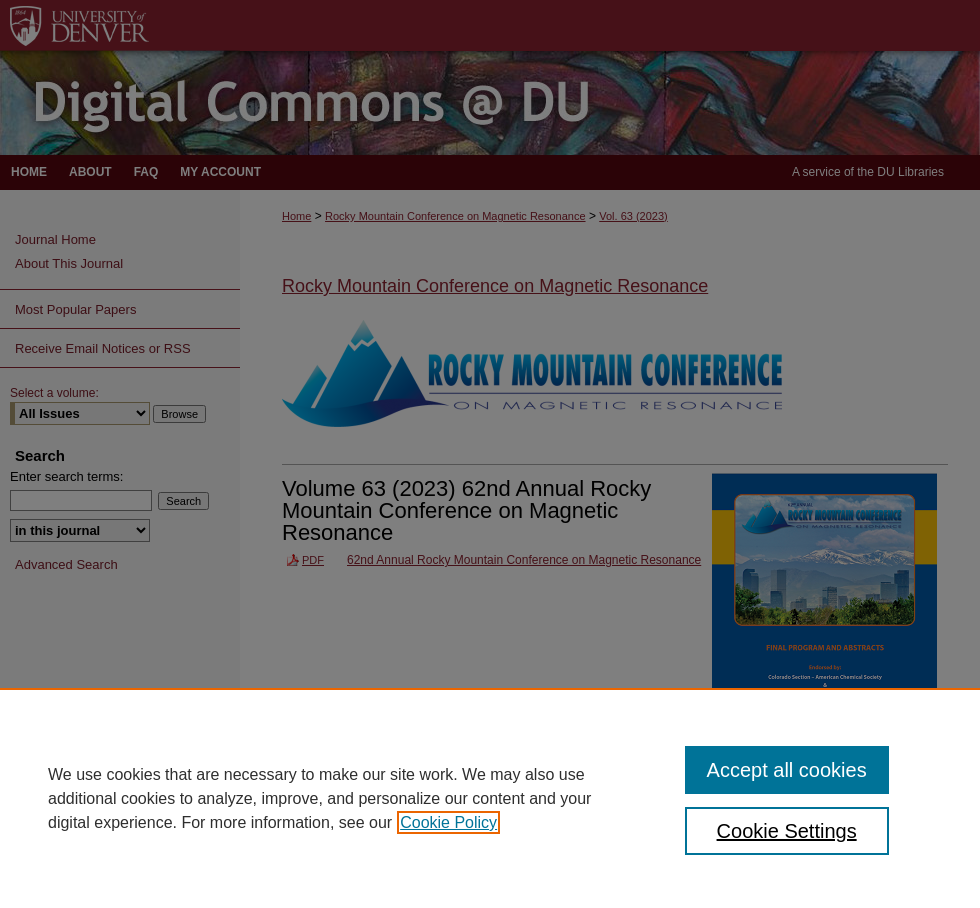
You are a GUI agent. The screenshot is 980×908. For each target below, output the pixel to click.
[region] (490, 798)
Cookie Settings (787, 831)
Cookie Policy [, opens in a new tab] (448, 822)
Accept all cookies (787, 770)
